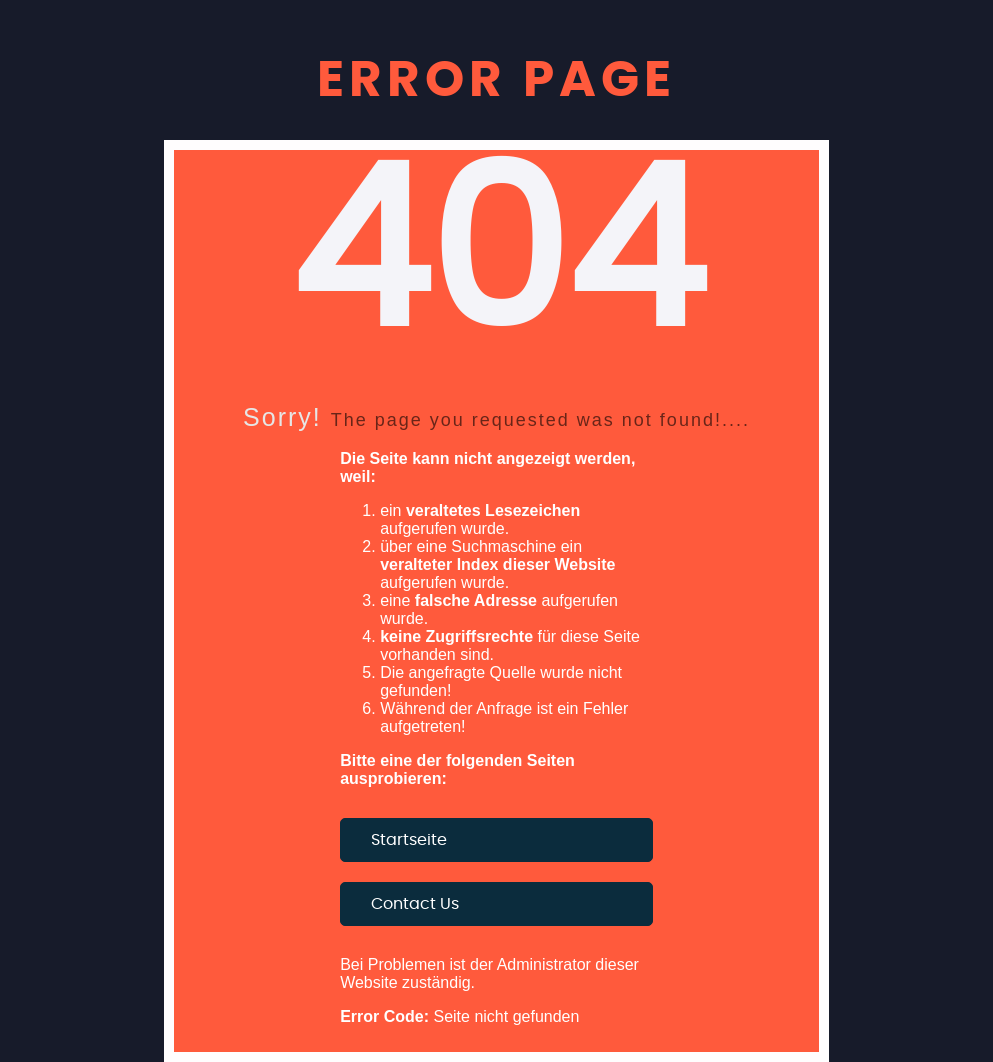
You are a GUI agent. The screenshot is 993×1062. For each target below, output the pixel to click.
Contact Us (415, 904)
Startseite (409, 840)
